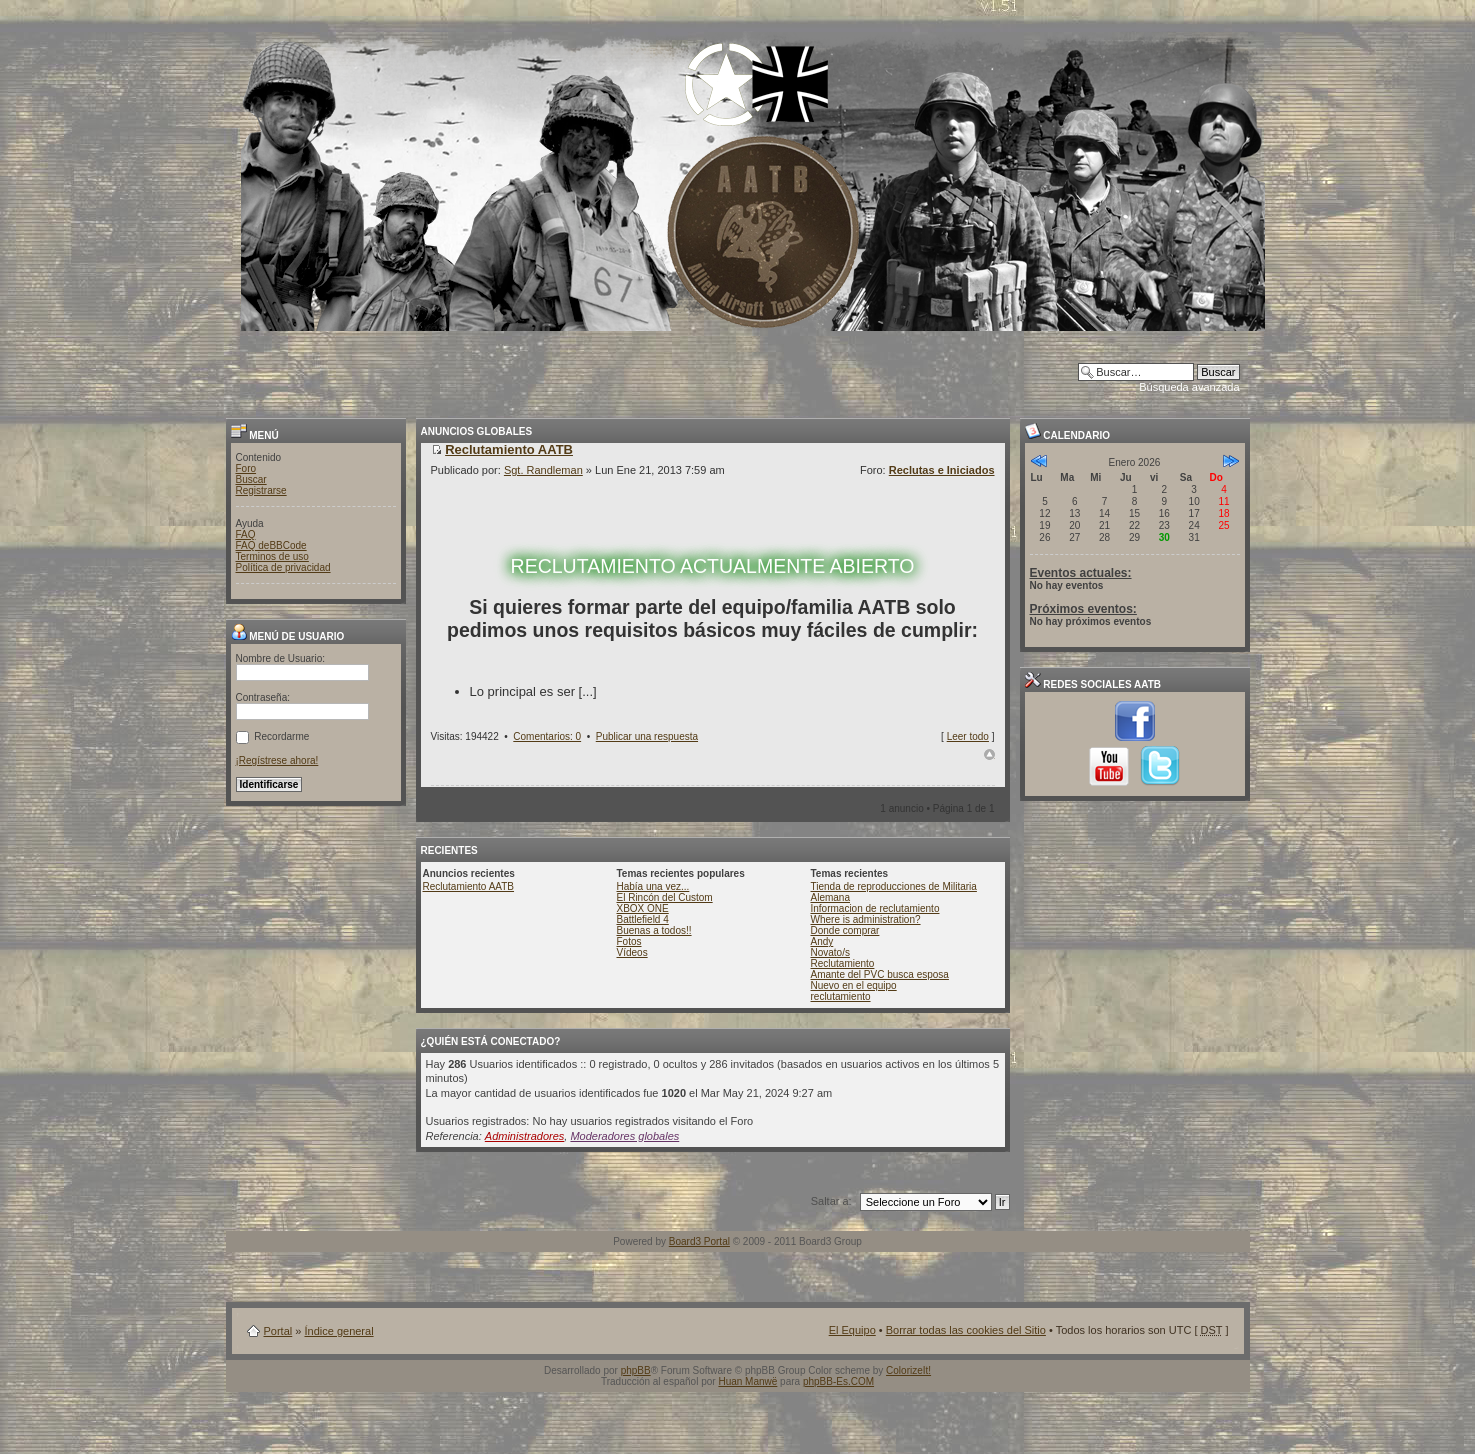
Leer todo (968, 736)
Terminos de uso (272, 556)
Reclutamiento (843, 963)
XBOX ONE (643, 908)
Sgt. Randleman (543, 470)
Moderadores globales (624, 1136)
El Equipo (852, 1330)
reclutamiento (841, 996)
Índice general (338, 1331)
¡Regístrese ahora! (277, 760)
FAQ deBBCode (271, 545)
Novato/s (830, 952)
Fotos (629, 941)
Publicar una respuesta (647, 736)
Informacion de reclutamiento (875, 908)
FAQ (246, 534)
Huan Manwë (747, 1381)
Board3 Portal (699, 1241)
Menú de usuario (288, 636)
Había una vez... (653, 886)
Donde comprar (845, 930)
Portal (278, 1331)
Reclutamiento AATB (469, 886)
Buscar (251, 479)
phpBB (636, 1370)
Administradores (524, 1136)
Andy (822, 941)
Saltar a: (831, 1201)
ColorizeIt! (908, 1370)
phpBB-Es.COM (838, 1381)
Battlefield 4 (643, 919)
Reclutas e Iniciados (942, 470)
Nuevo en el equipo (854, 985)
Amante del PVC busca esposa (880, 974)
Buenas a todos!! (654, 930)
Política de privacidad (283, 567)
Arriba (989, 754)
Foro (246, 468)
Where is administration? (866, 919)
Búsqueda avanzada (1189, 387)
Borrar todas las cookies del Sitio (966, 1330)
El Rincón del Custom (665, 897)
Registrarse (261, 490)
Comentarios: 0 (547, 736)
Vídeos (632, 952)
